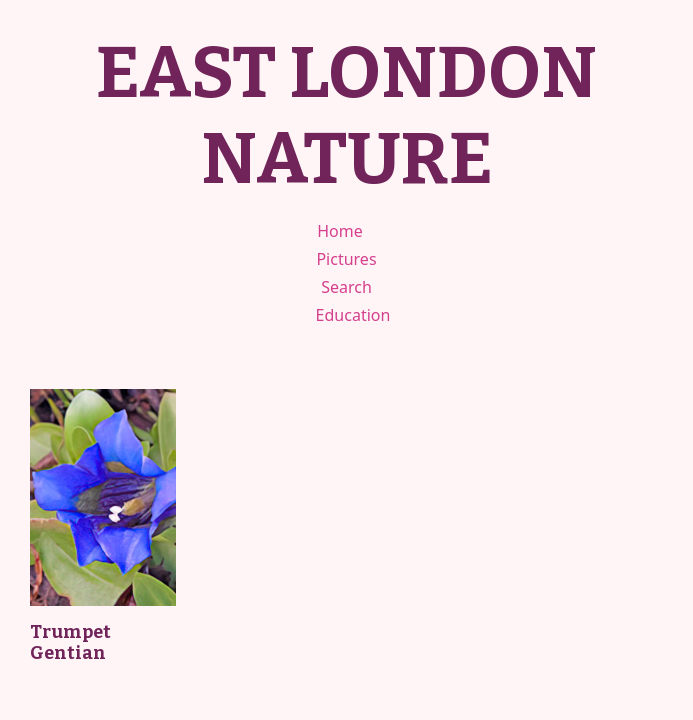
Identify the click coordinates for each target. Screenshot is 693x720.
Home (340, 231)
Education (353, 315)
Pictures (346, 259)
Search (346, 287)
